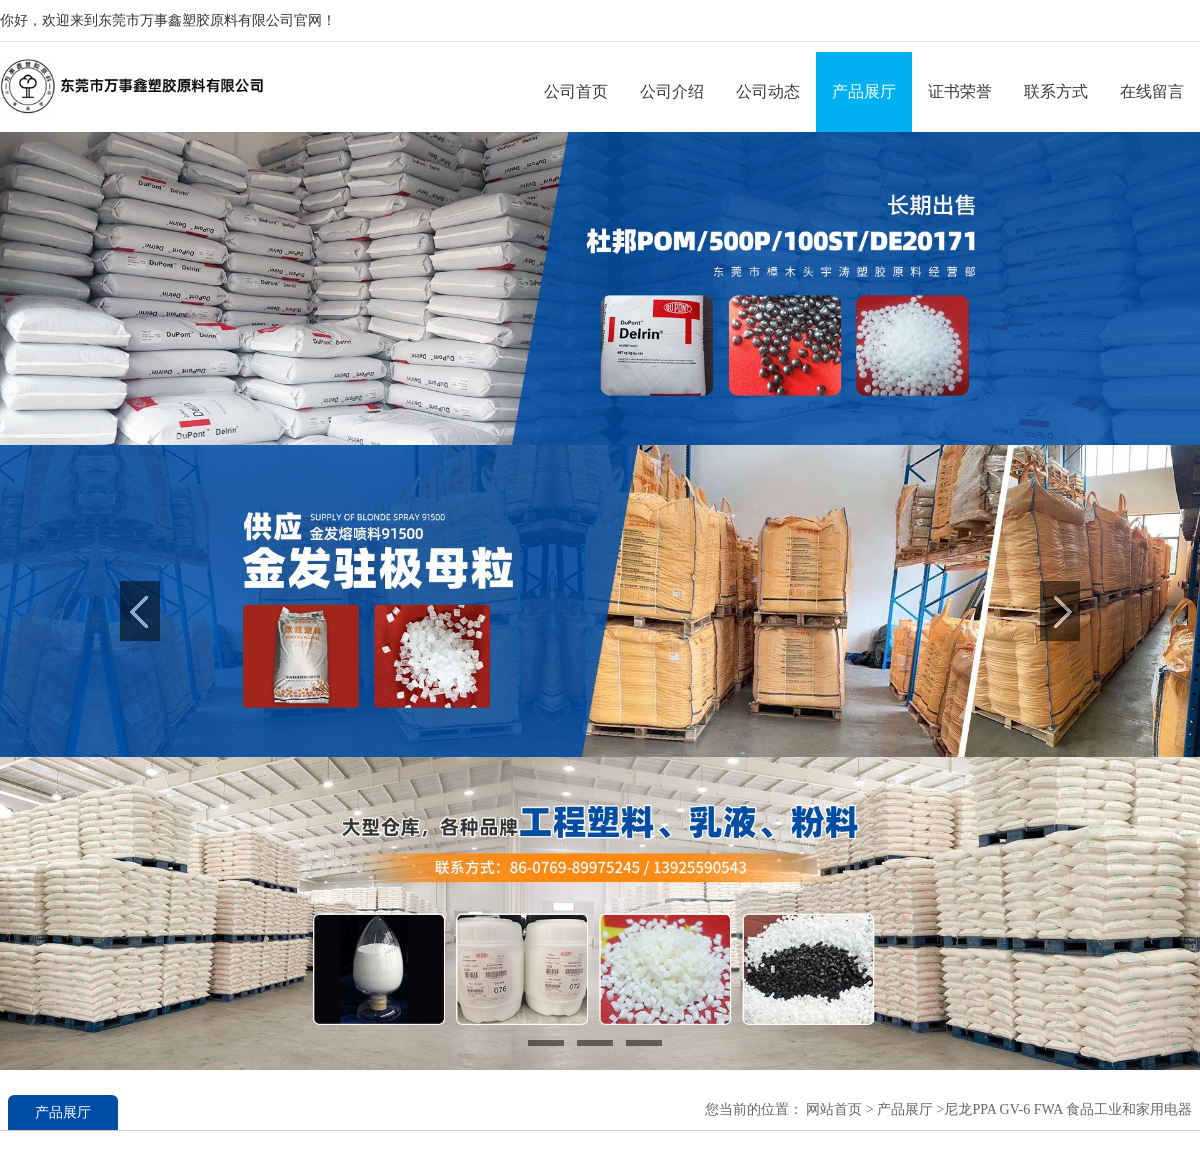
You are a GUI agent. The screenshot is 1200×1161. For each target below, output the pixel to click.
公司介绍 (672, 91)
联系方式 (1056, 91)
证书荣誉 (960, 91)
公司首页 (576, 91)
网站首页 (834, 1109)
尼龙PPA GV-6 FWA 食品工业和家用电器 (1068, 1109)
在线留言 (1152, 91)
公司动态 (768, 91)
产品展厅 (864, 91)
